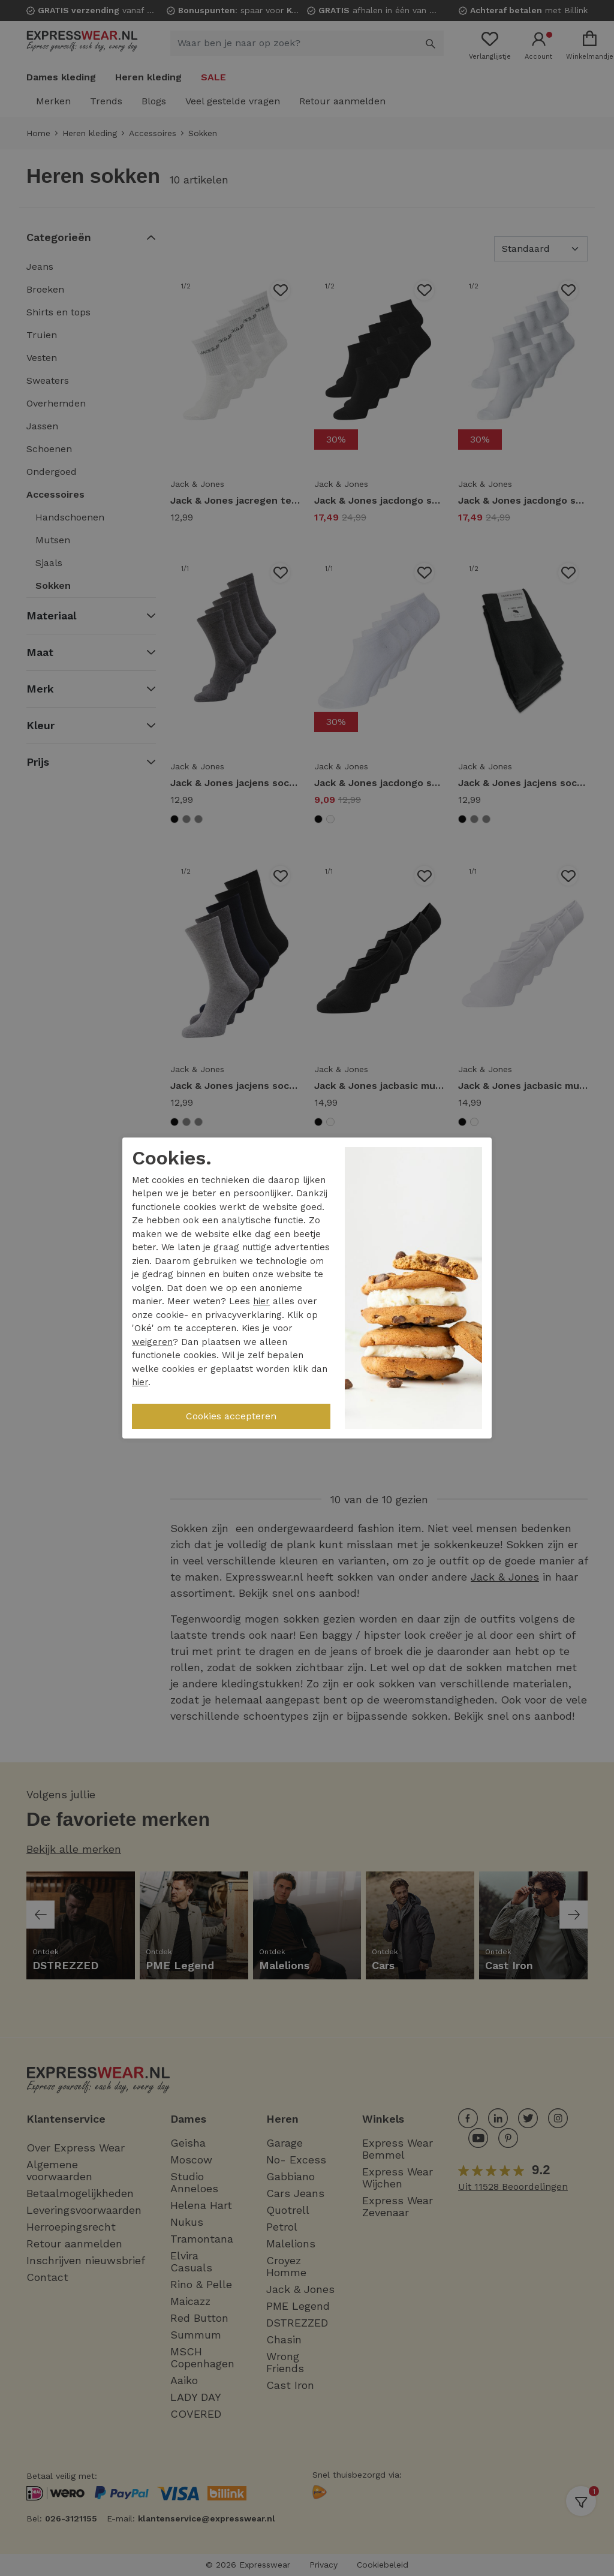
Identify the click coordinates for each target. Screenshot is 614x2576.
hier (261, 1301)
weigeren (152, 1342)
